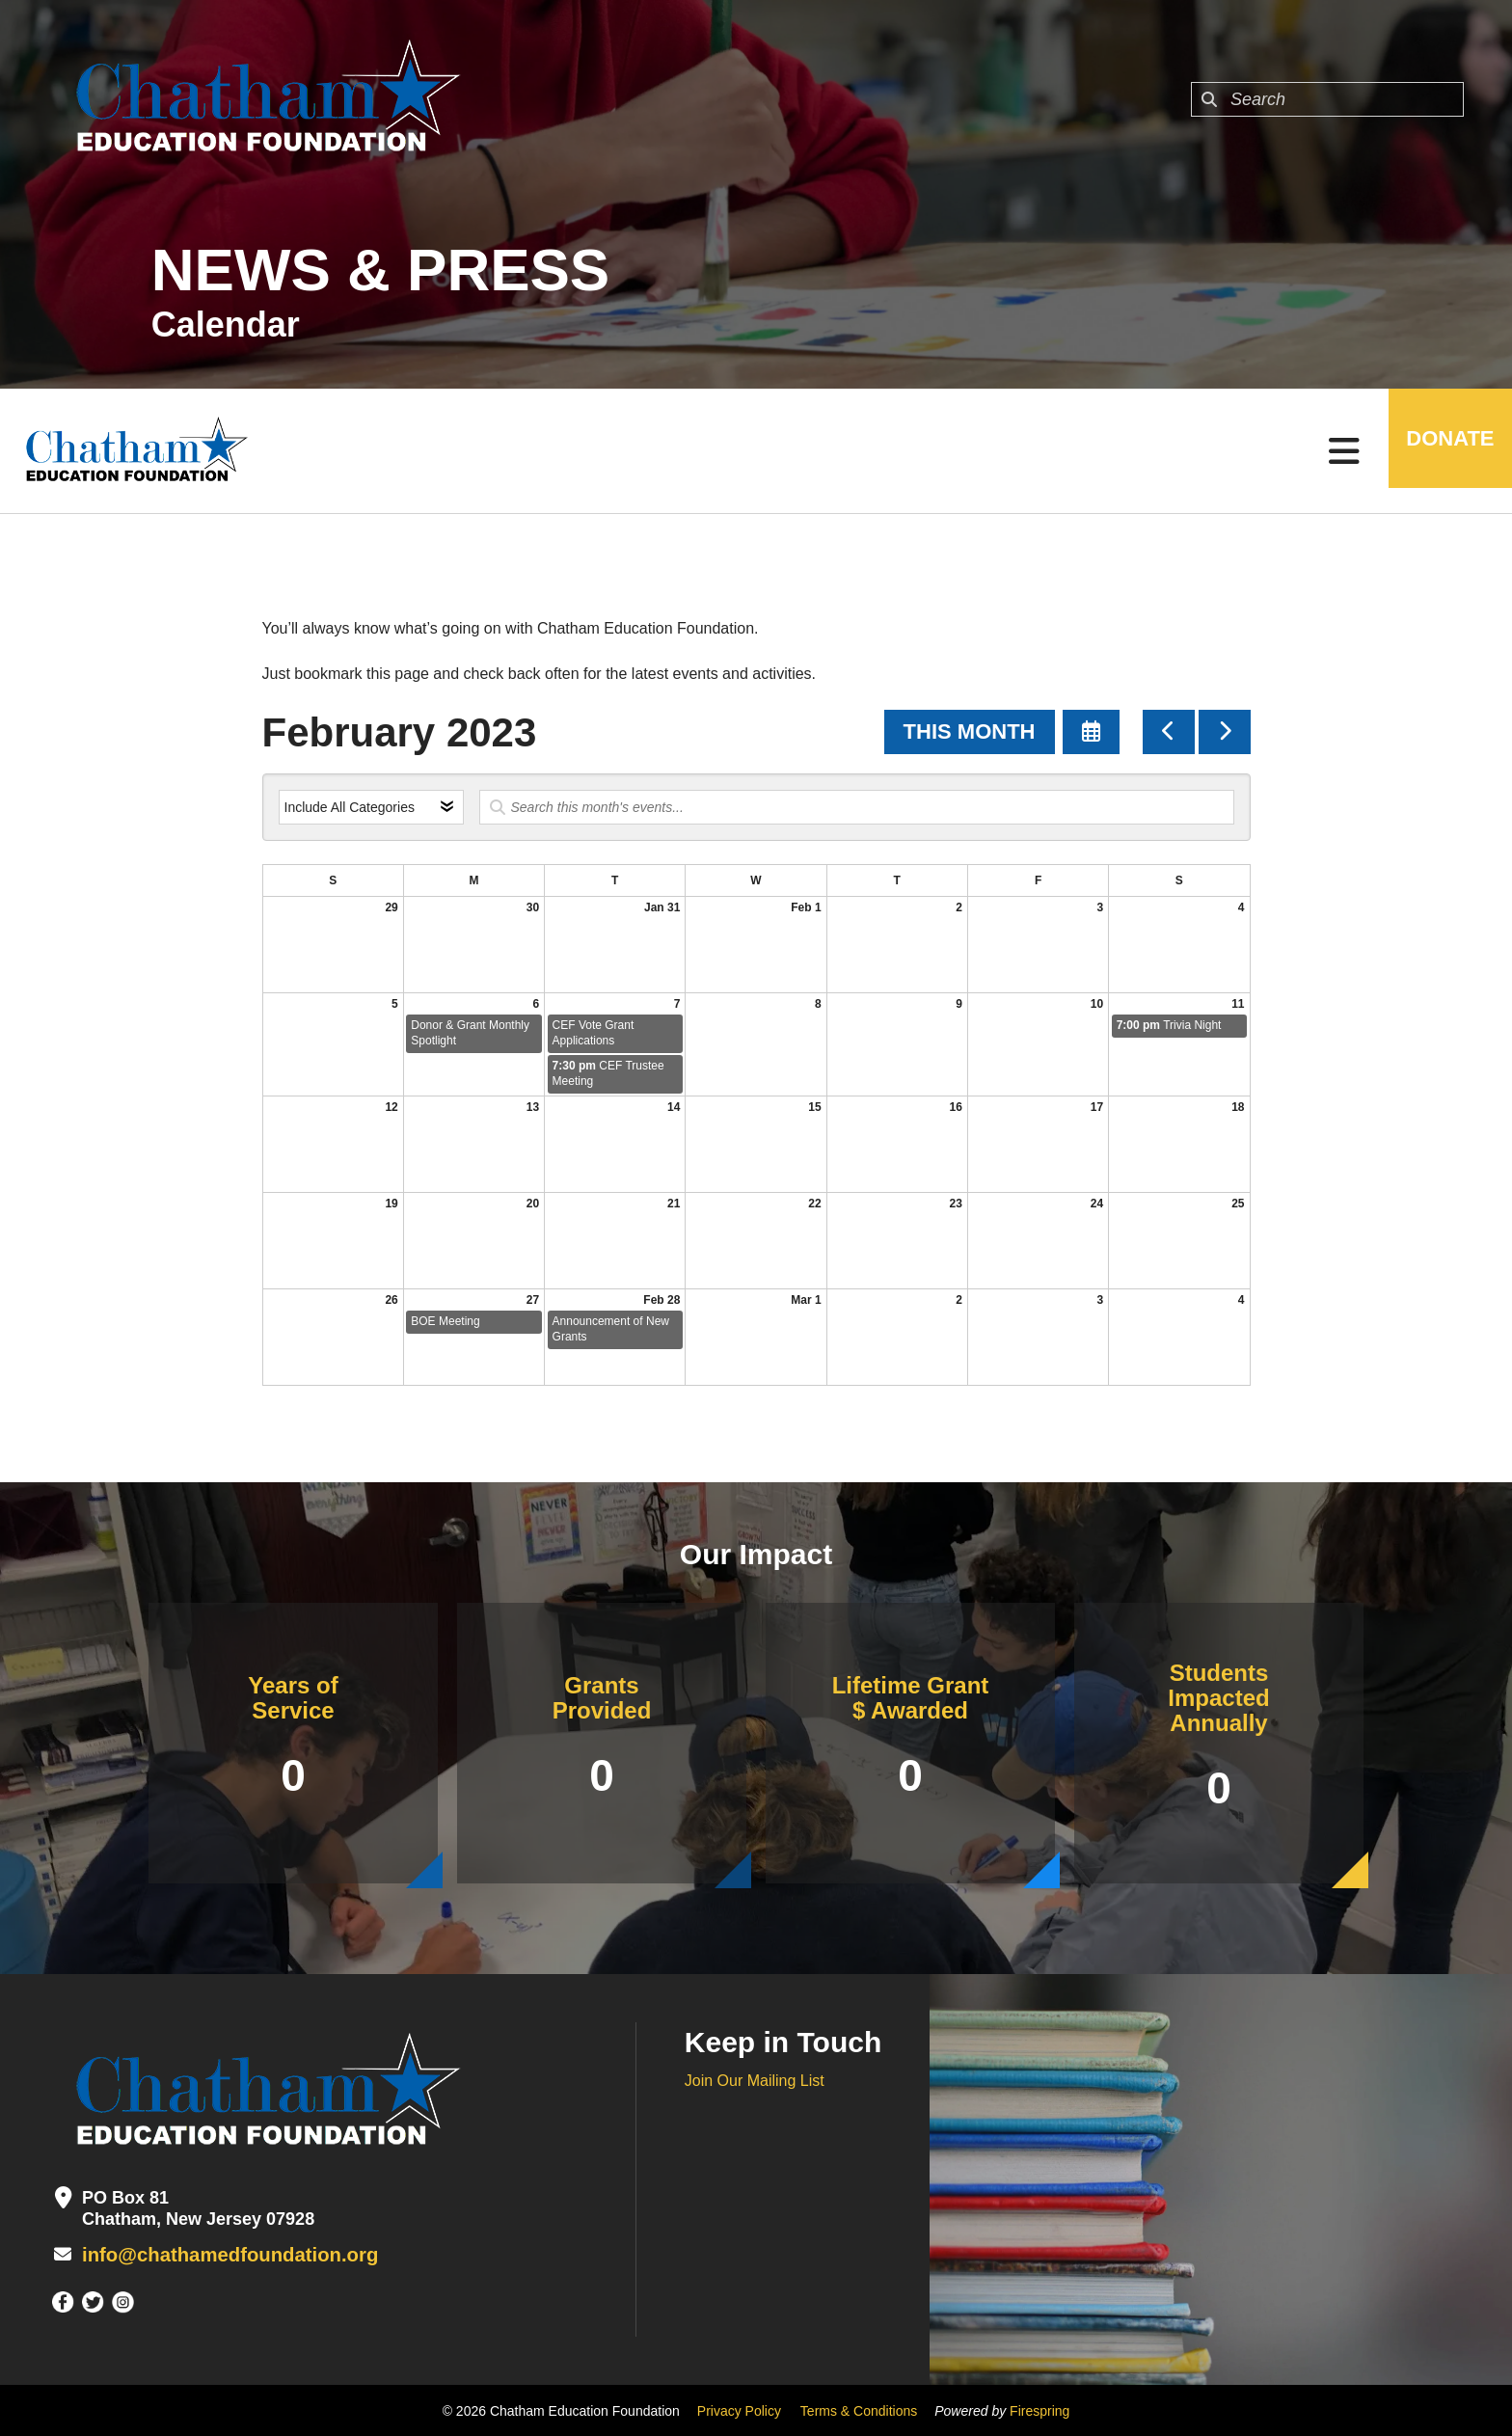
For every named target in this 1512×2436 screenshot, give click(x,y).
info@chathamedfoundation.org (213, 2254)
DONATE (1439, 451)
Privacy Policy (739, 2410)
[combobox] (1327, 99)
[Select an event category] (371, 807)
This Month (970, 731)
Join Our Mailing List (754, 2080)
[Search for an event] (856, 807)
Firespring (1039, 2410)
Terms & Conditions (858, 2410)
